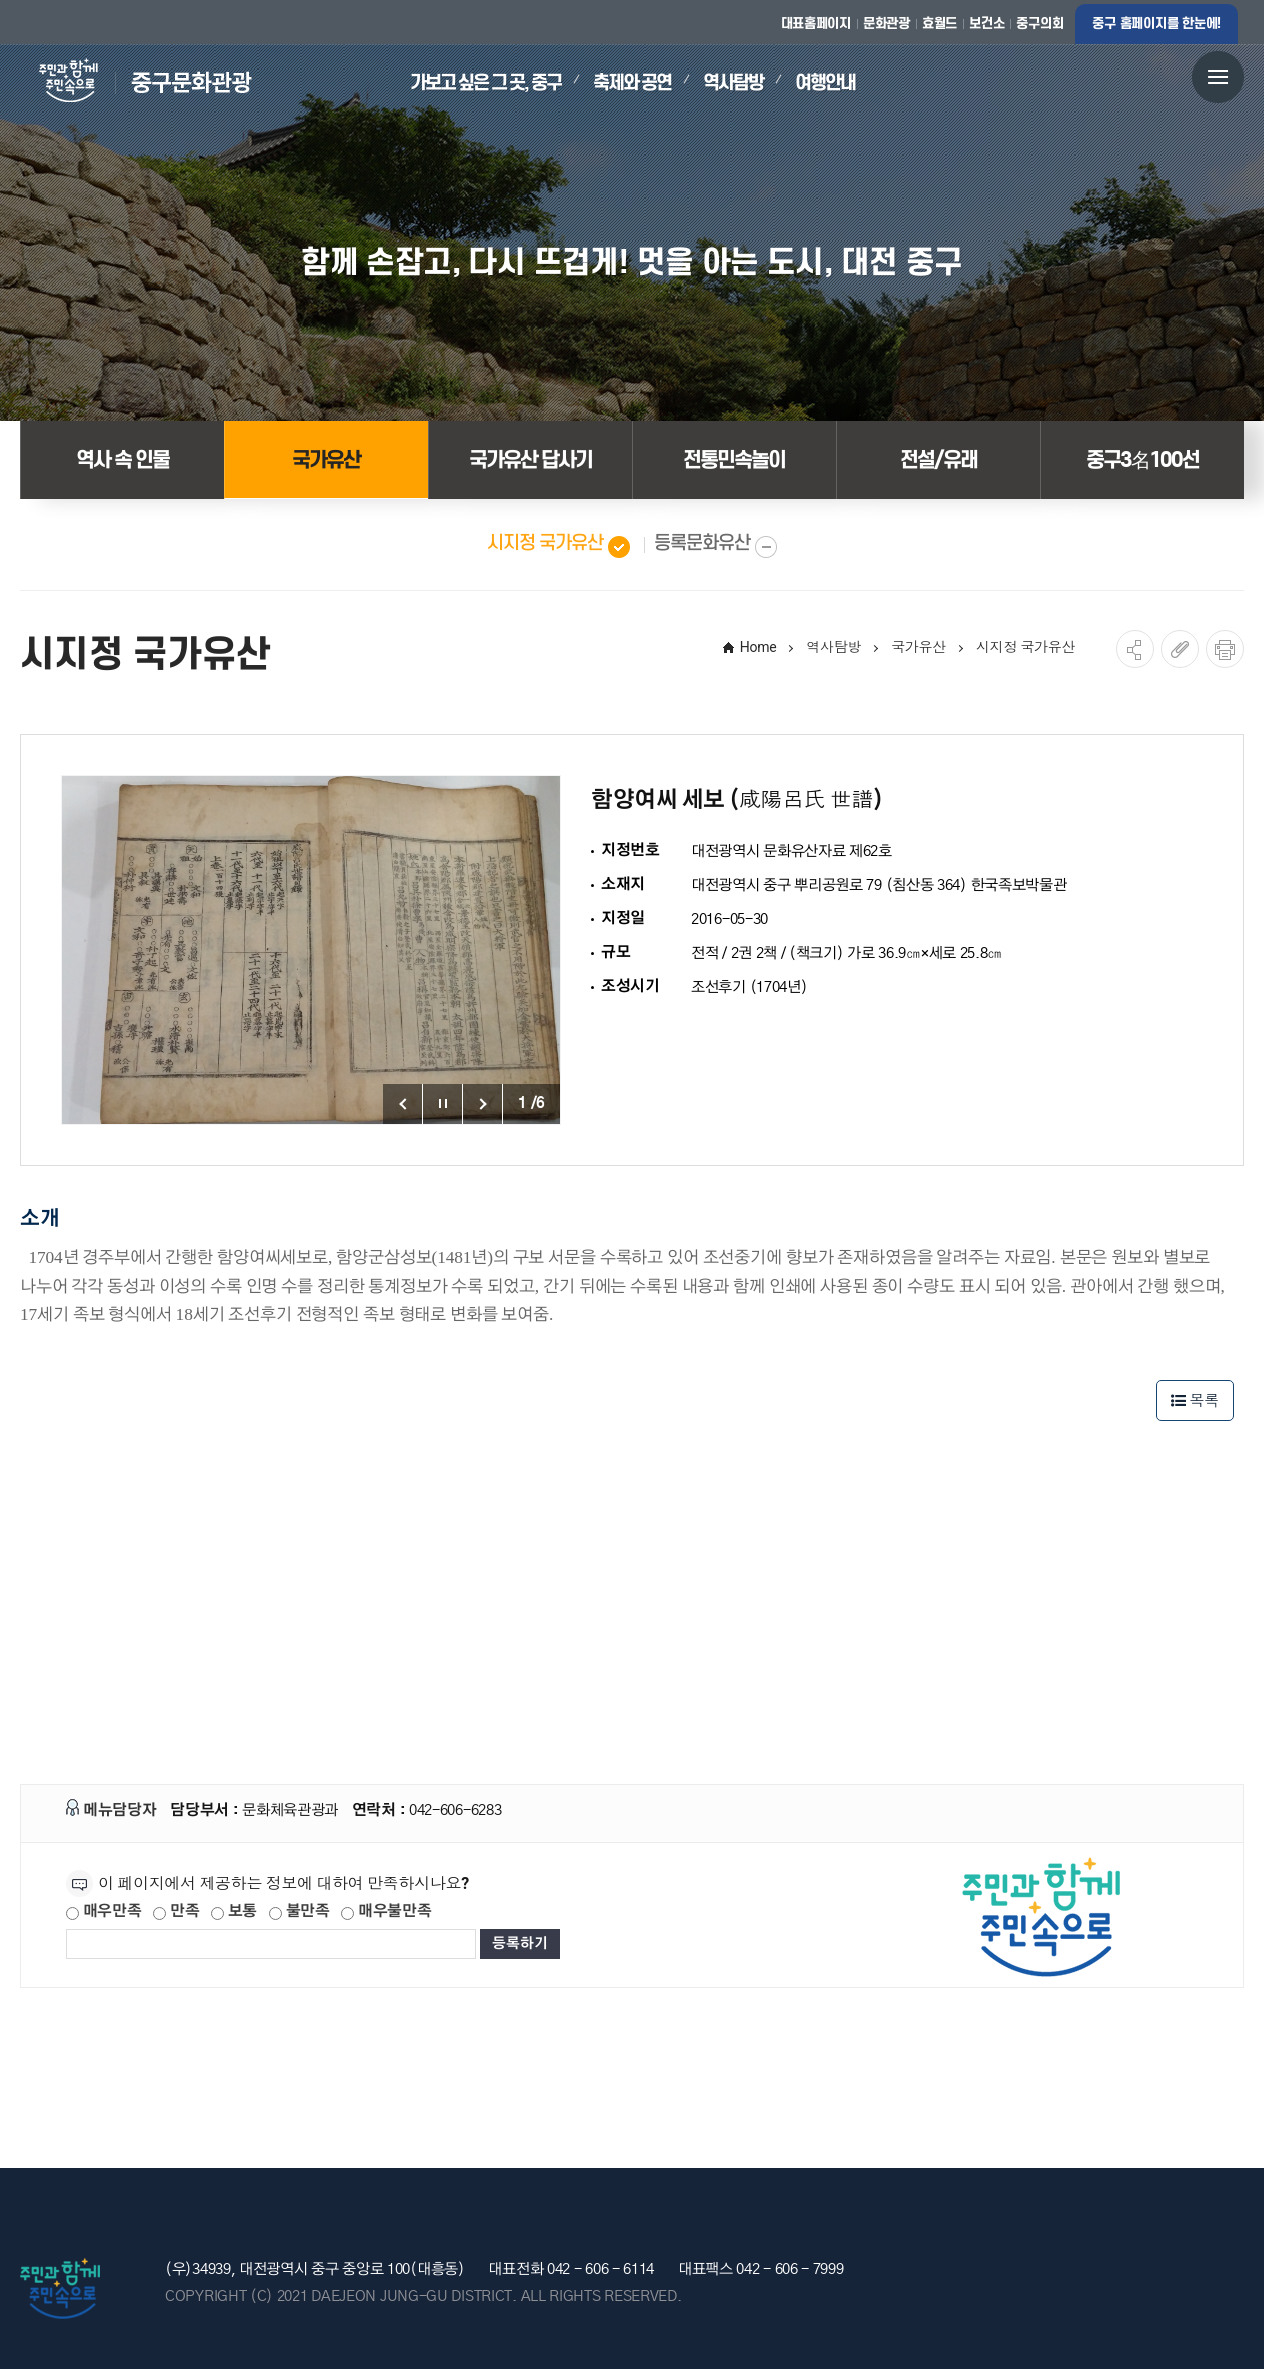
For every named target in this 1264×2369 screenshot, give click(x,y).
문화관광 (886, 23)
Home (758, 647)
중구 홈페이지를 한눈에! (1156, 23)
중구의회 (1039, 23)
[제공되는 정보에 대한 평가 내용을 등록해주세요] (271, 1944)
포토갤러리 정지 (443, 1104)
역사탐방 (833, 647)
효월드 (939, 23)
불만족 (299, 1911)
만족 (176, 1911)
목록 (1195, 1401)
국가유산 (918, 647)
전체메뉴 (1218, 76)
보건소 (986, 23)
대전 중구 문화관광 (136, 81)
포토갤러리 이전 (403, 1104)
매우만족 (104, 1911)
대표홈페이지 (816, 23)
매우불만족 (386, 1911)
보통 (234, 1911)
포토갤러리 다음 (483, 1104)
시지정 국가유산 (1025, 647)
